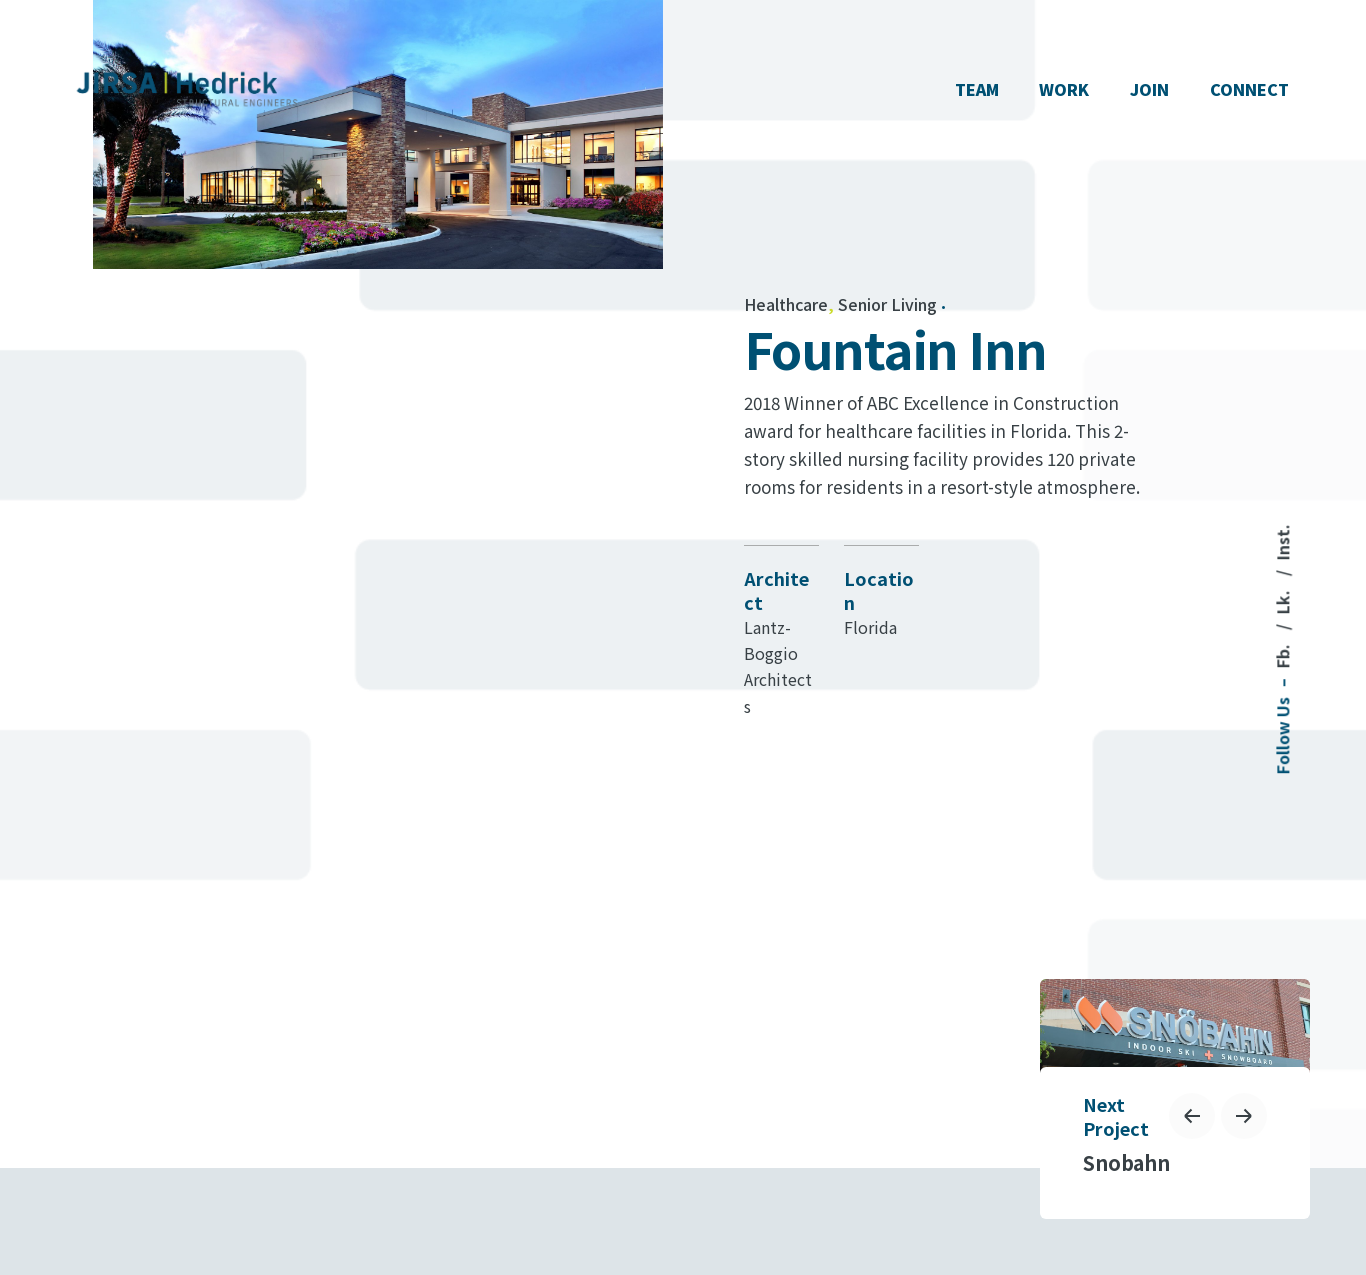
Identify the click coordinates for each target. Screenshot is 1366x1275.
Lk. (1282, 600)
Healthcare (786, 304)
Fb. (1282, 654)
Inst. (1282, 542)
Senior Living (887, 304)
